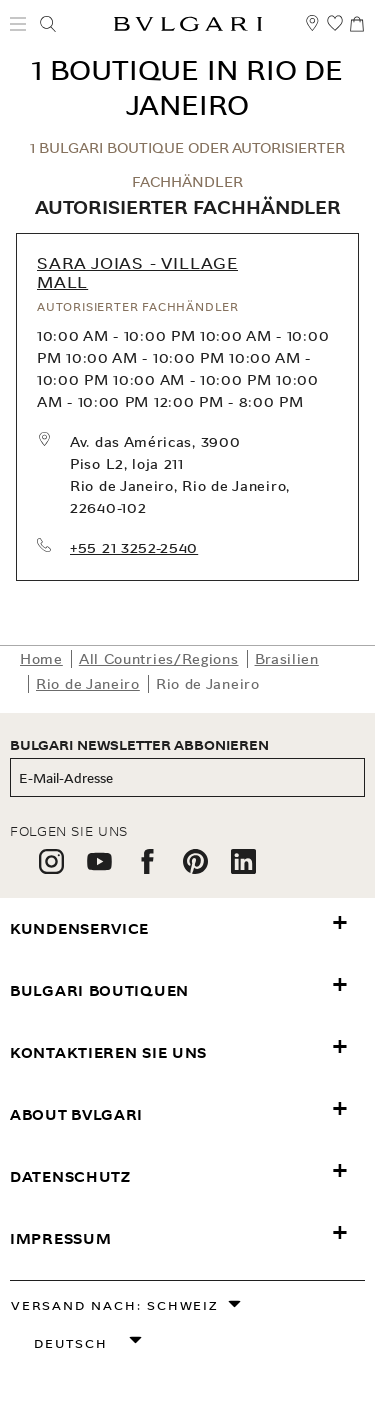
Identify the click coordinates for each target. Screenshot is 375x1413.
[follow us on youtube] (99, 868)
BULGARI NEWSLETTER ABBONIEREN (139, 745)
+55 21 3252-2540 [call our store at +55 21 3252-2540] (134, 548)
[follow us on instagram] (51, 868)
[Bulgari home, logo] (188, 27)
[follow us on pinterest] (195, 868)
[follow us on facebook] (147, 868)
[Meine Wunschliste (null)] (335, 32)
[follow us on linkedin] (243, 868)
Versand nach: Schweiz (115, 1305)
